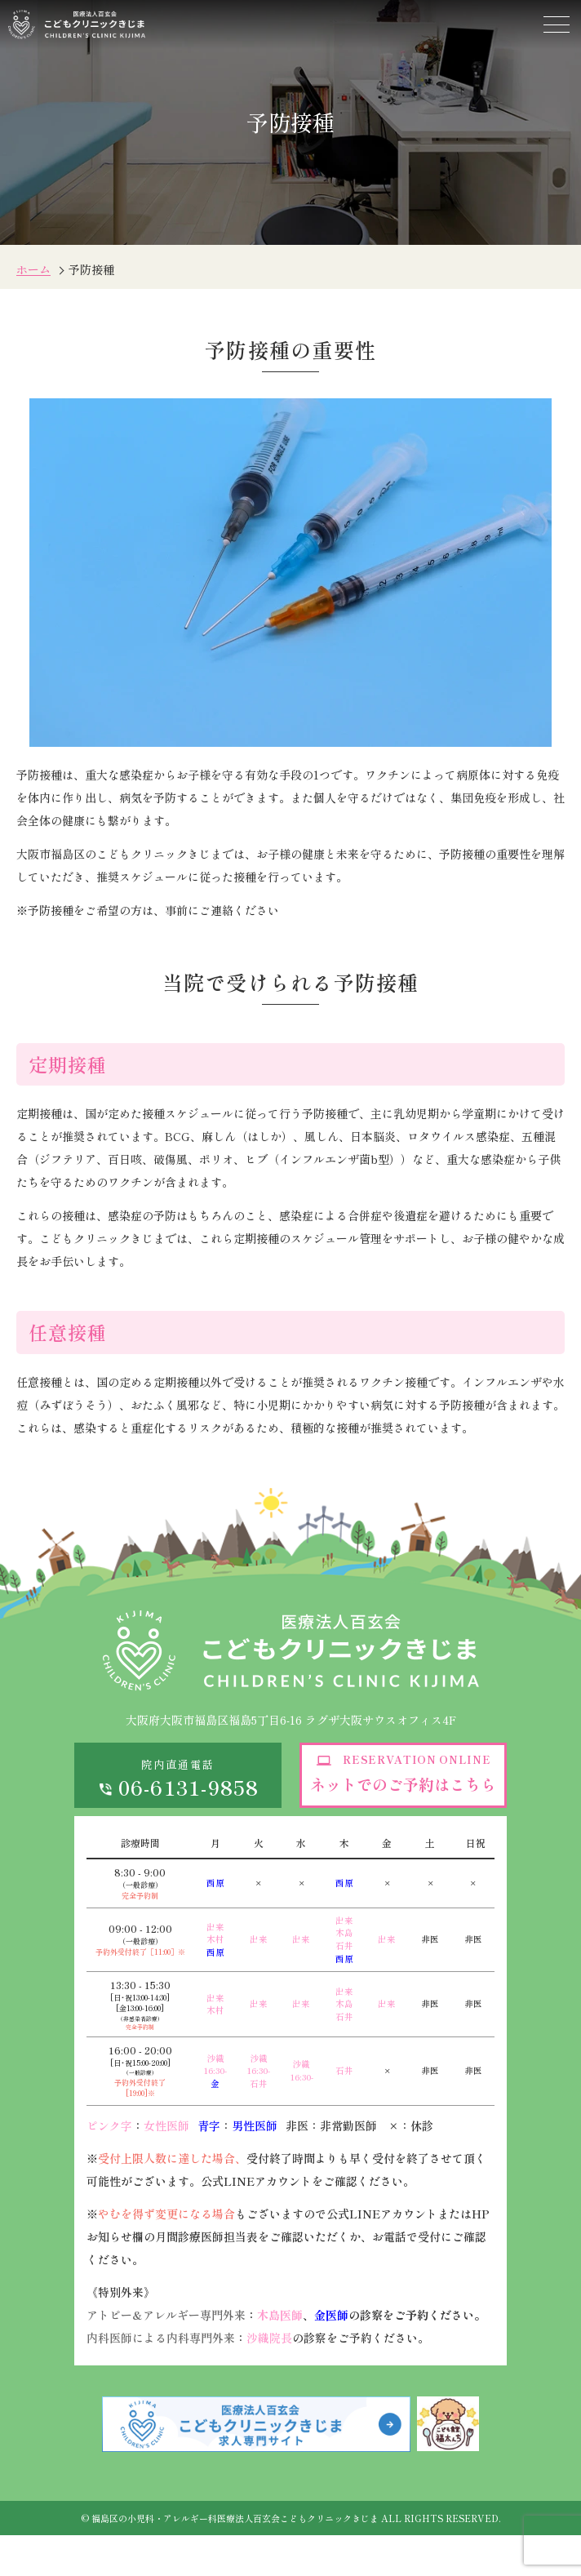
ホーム (33, 269)
